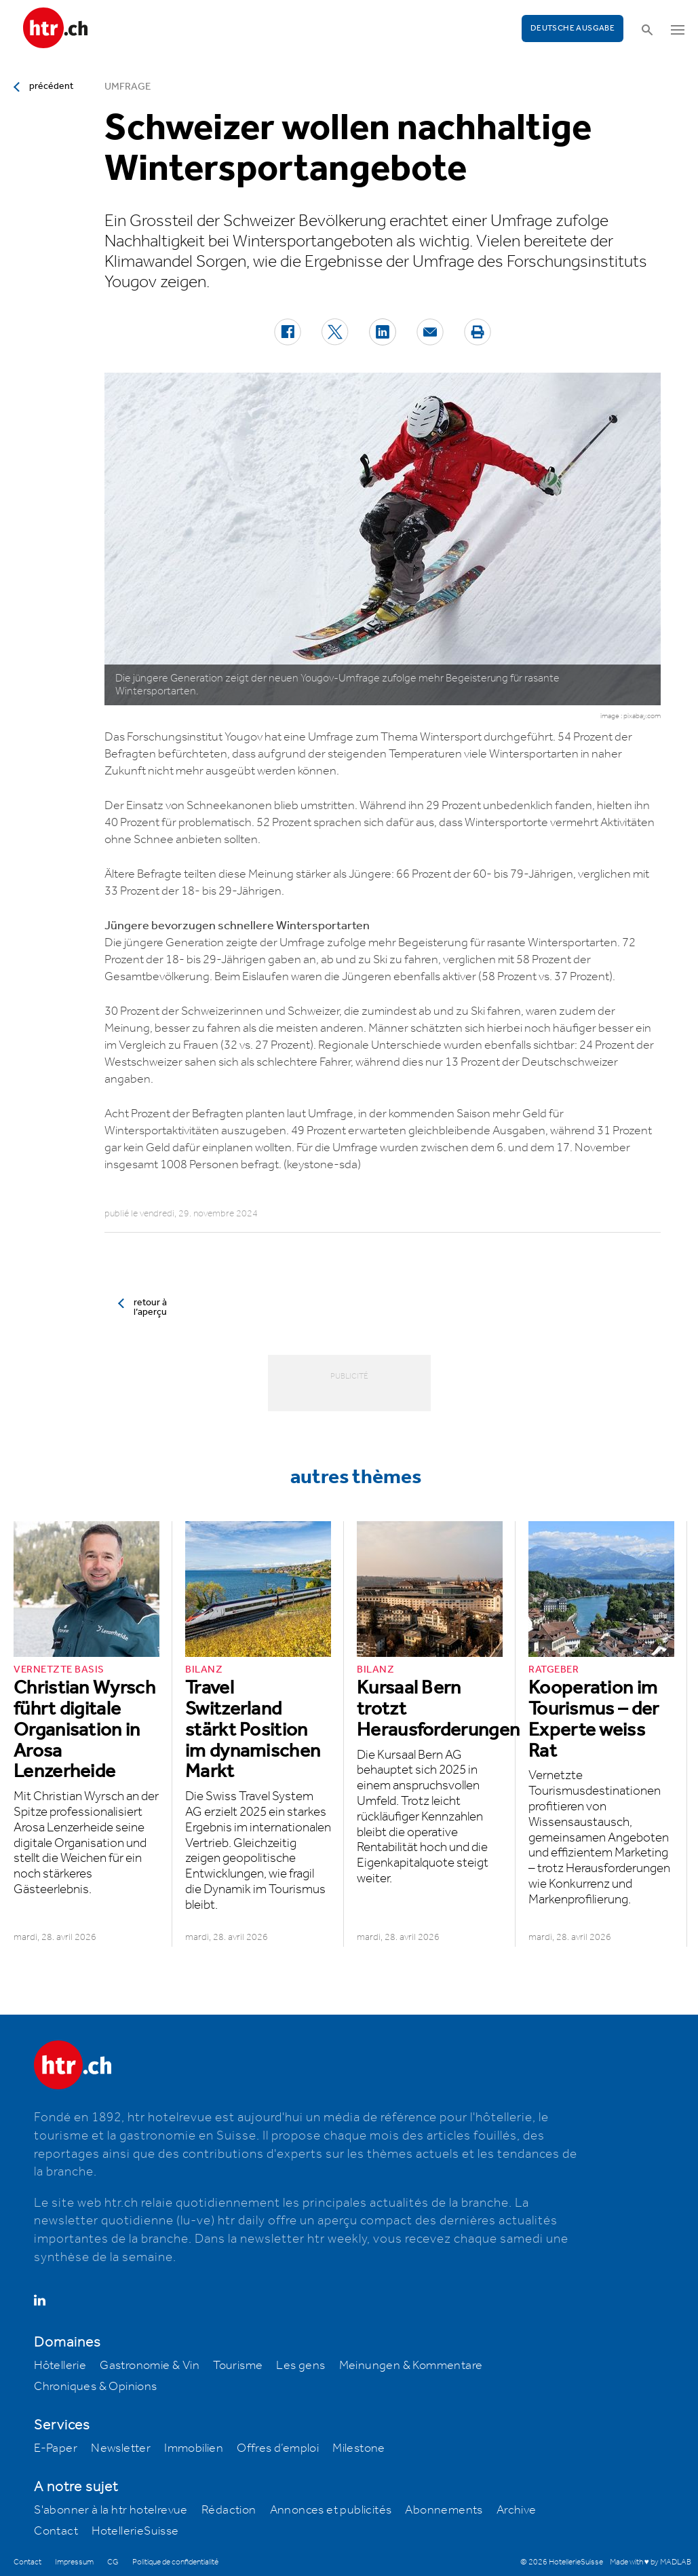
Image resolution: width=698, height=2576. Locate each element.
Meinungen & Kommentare (411, 2365)
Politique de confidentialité (175, 2562)
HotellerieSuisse (135, 2531)
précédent (51, 86)
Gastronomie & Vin (149, 2365)
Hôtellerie (60, 2365)
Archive (517, 2510)
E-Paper (55, 2448)
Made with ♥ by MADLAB (650, 2562)
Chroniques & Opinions (95, 2386)
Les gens (300, 2365)
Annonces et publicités (331, 2510)
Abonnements (443, 2510)
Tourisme (238, 2365)
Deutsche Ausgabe (572, 28)
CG (113, 2562)
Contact (56, 2531)
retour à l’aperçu (150, 1307)
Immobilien (193, 2448)
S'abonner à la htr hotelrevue (111, 2510)
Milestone (358, 2448)
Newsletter (121, 2448)
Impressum (74, 2562)
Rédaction (228, 2510)
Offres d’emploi (278, 2448)
